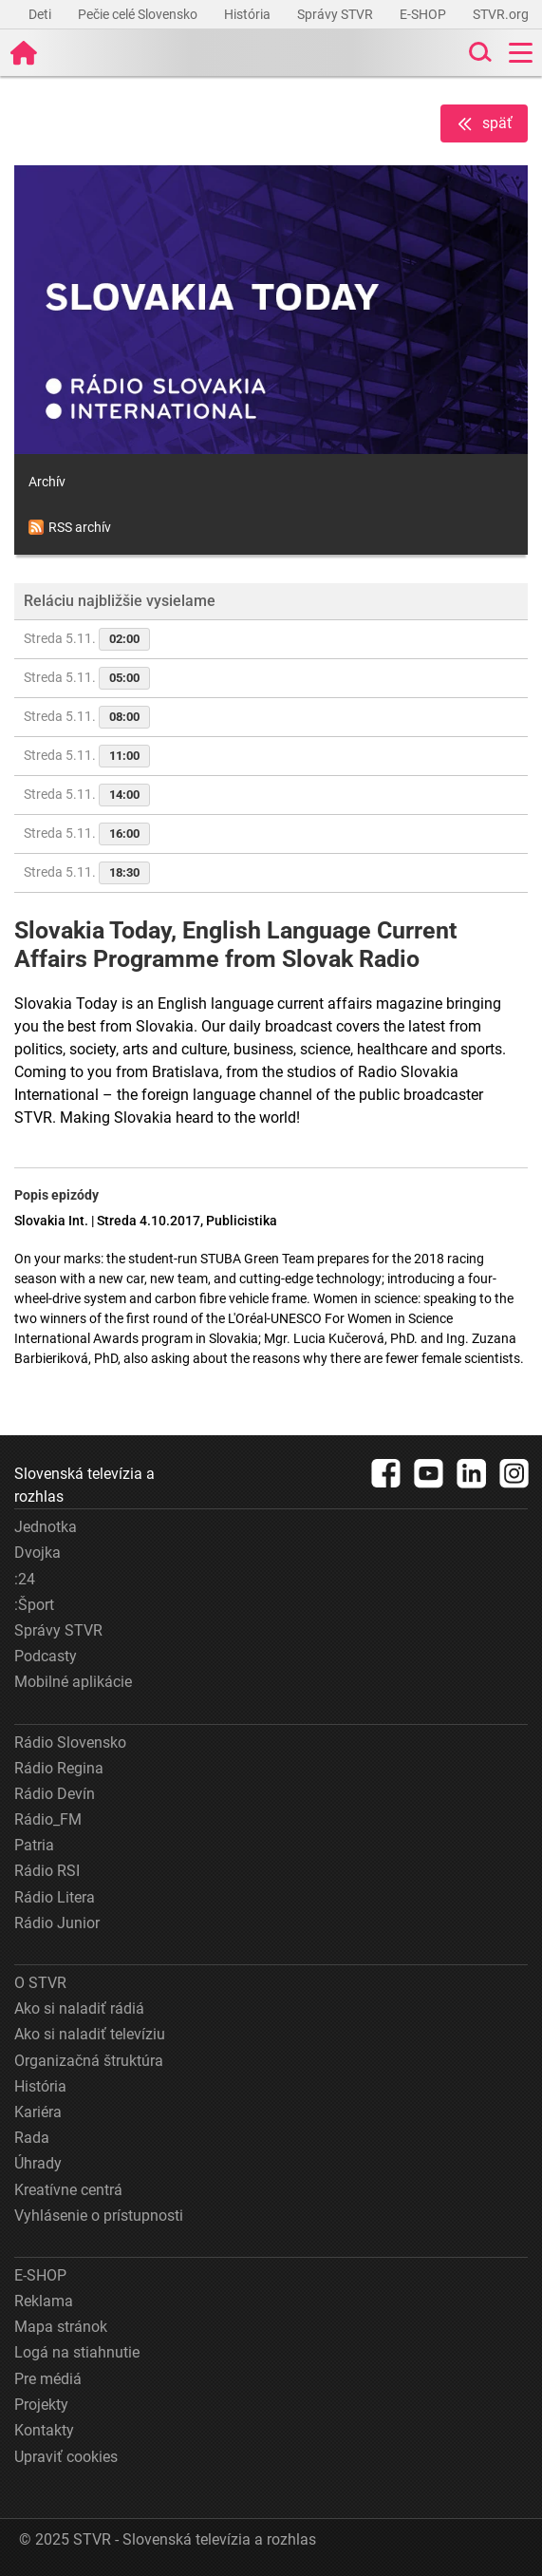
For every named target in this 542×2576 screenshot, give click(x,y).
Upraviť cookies (66, 2457)
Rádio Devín (54, 1794)
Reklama (43, 2301)
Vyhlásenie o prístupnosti (98, 2216)
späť (484, 124)
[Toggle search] (478, 52)
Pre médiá (48, 2379)
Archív (46, 481)
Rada (31, 2138)
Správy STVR (336, 14)
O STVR (40, 1983)
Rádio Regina (58, 1768)
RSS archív (69, 527)
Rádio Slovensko (70, 1742)
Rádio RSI (47, 1871)
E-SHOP (424, 14)
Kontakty (44, 2430)
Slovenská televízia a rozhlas (84, 1485)
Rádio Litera (54, 1897)
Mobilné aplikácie (73, 1682)
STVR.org (502, 14)
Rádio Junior (57, 1923)
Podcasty (45, 1656)
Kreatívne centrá (68, 2190)
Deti (41, 14)
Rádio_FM (48, 1819)
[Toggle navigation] (520, 52)
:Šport (34, 1605)
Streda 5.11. (87, 639)
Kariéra (38, 2112)
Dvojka (37, 1553)
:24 (24, 1579)
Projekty (41, 2405)
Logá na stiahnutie (77, 2352)
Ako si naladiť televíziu (89, 2034)
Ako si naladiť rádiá (79, 2008)
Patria (34, 1845)
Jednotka (45, 1527)
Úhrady (38, 2163)
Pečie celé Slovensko (139, 14)
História (248, 14)
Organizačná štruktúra (88, 2061)
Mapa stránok (60, 2327)
